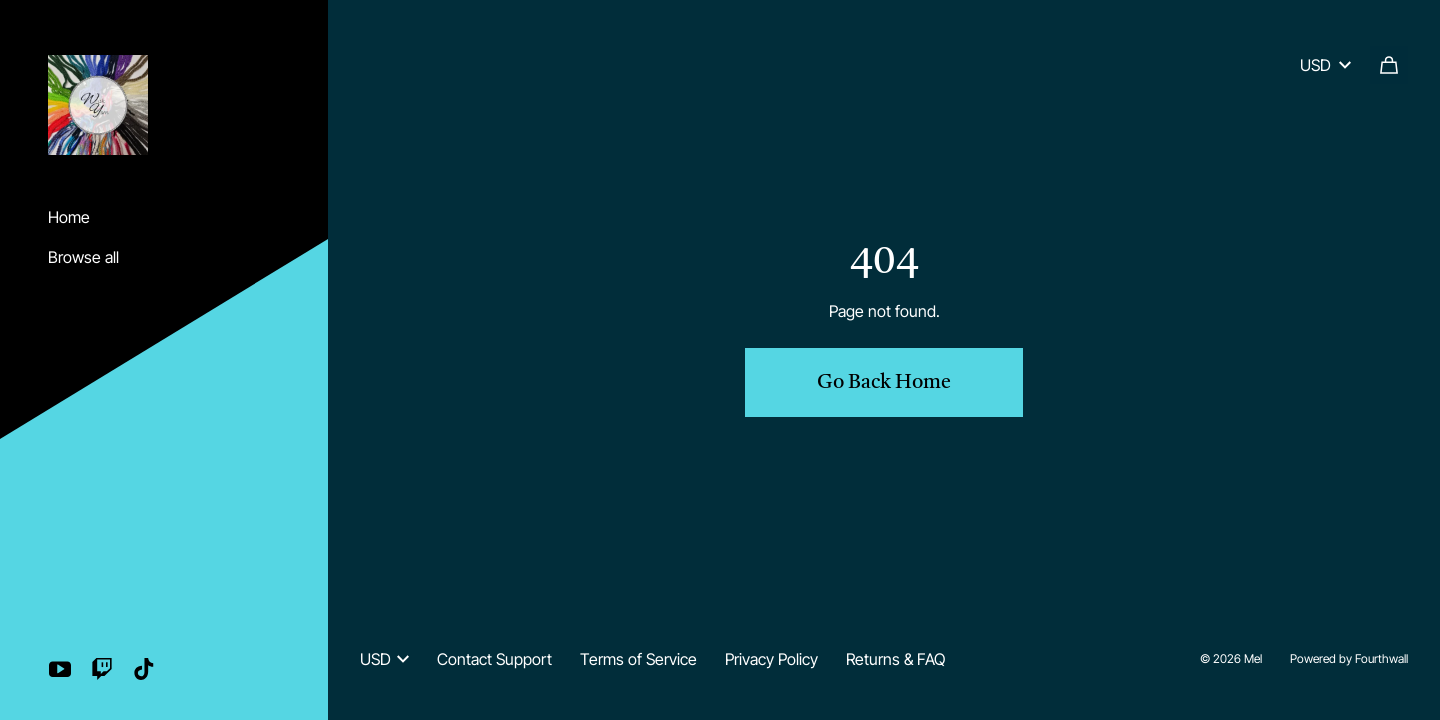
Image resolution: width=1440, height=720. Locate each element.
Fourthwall (1381, 658)
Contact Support (494, 659)
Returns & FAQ (895, 659)
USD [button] (384, 659)
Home (69, 217)
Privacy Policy (771, 659)
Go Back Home (884, 383)
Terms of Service (638, 659)
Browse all (83, 257)
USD (1325, 65)
